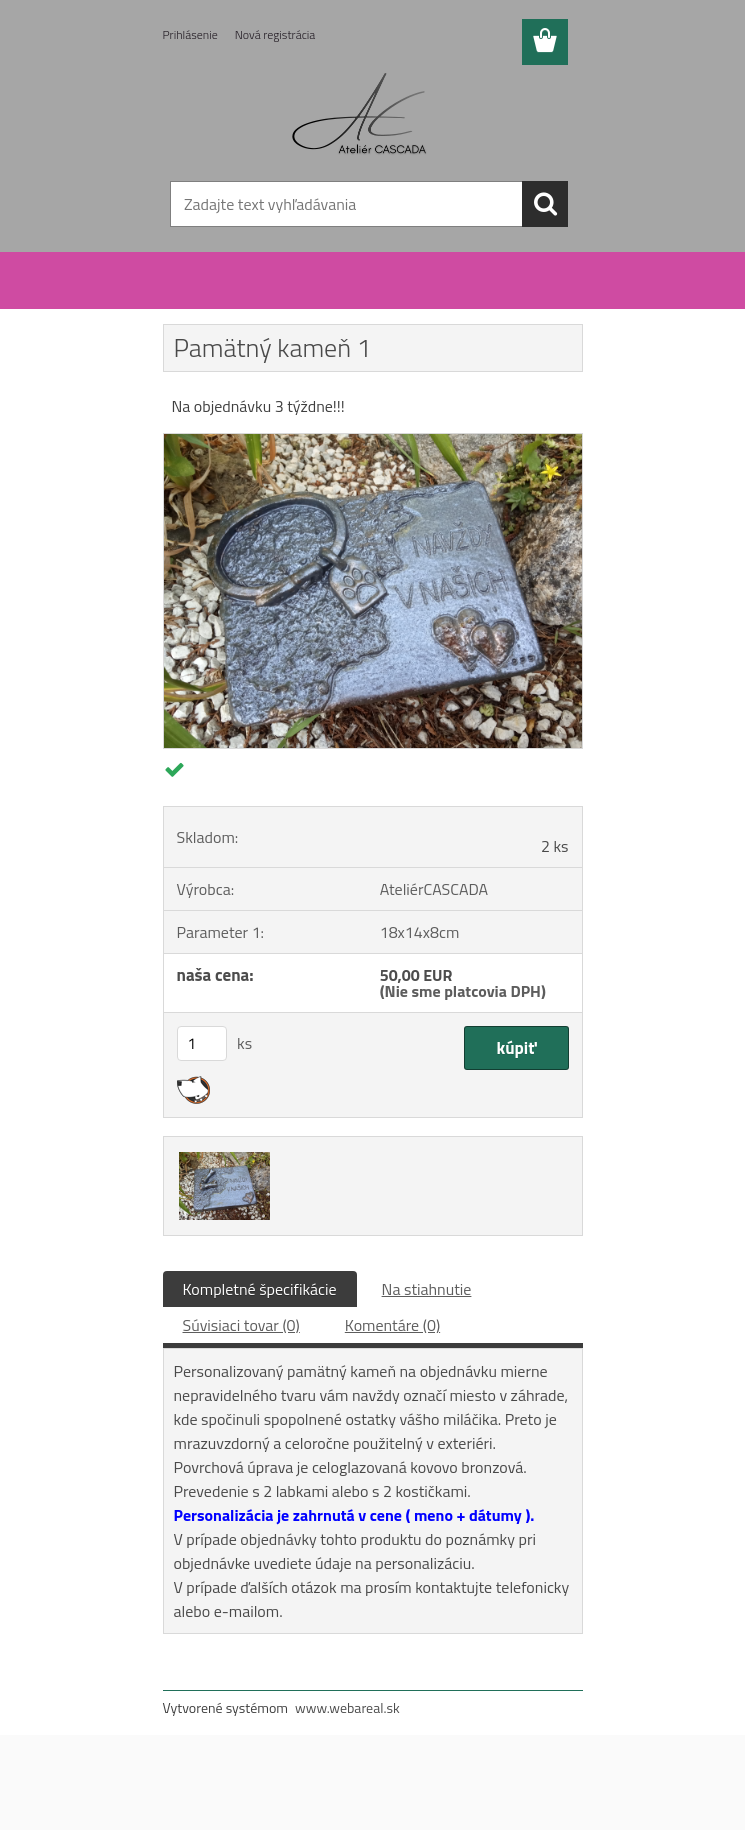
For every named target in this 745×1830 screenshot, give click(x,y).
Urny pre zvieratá (260, 298)
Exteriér (335, 298)
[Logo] (360, 116)
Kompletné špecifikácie (260, 1289)
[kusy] (202, 1043)
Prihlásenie (190, 34)
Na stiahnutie (427, 1289)
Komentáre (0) (392, 1325)
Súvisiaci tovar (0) (241, 1325)
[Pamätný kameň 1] (373, 442)
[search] (545, 204)
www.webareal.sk (347, 1707)
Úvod (190, 298)
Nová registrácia (275, 34)
